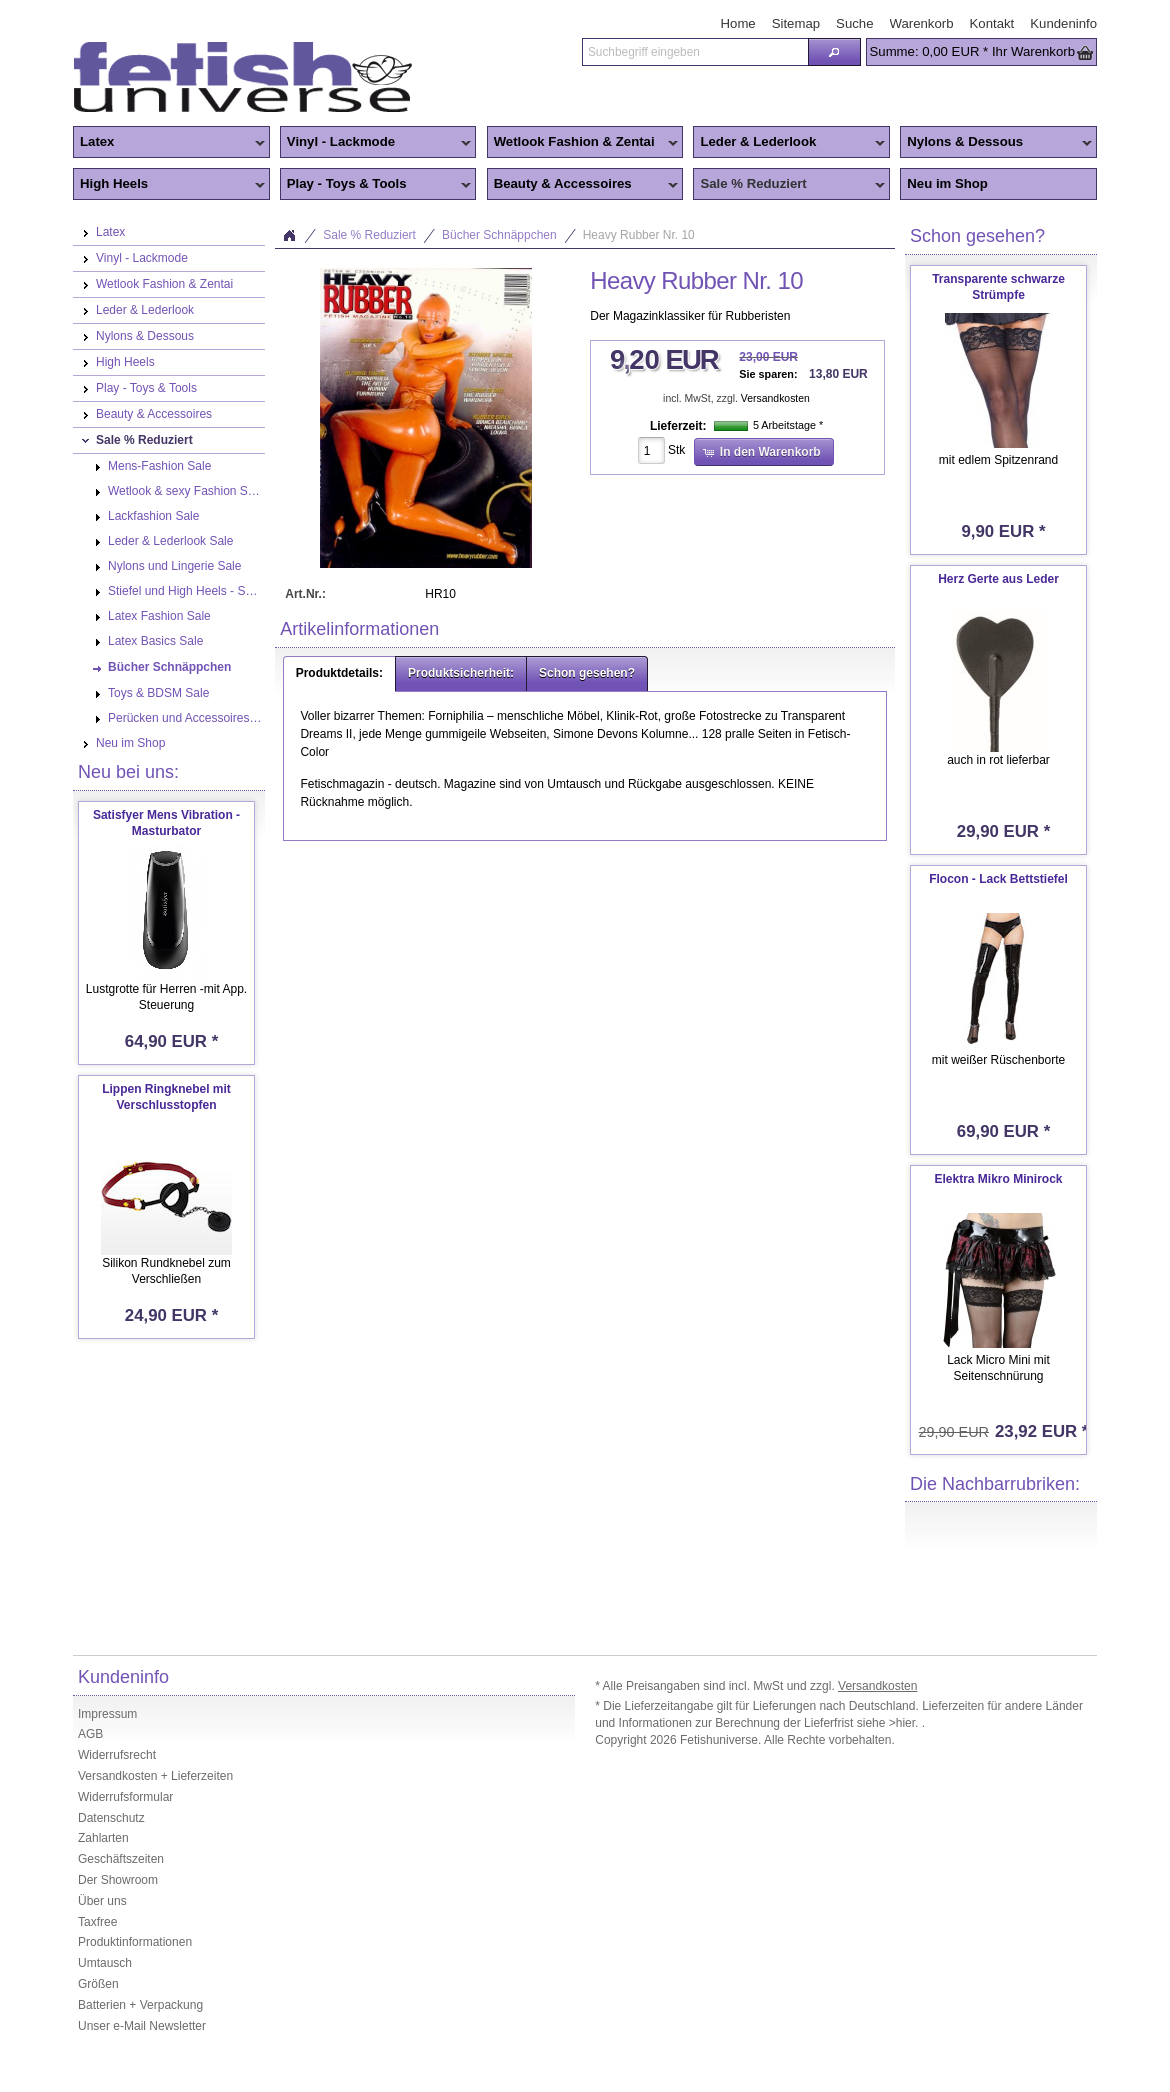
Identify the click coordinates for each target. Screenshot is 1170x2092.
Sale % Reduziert (789, 185)
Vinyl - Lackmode (376, 143)
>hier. (905, 1723)
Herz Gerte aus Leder (998, 579)
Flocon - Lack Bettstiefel (998, 879)
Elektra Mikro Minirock (998, 1179)
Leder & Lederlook (789, 143)
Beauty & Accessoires (583, 185)
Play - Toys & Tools (376, 185)
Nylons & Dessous (996, 143)
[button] (834, 52)
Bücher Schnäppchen (499, 235)
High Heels (169, 185)
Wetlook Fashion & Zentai (583, 143)
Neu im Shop (947, 183)
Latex (169, 143)
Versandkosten (775, 398)
